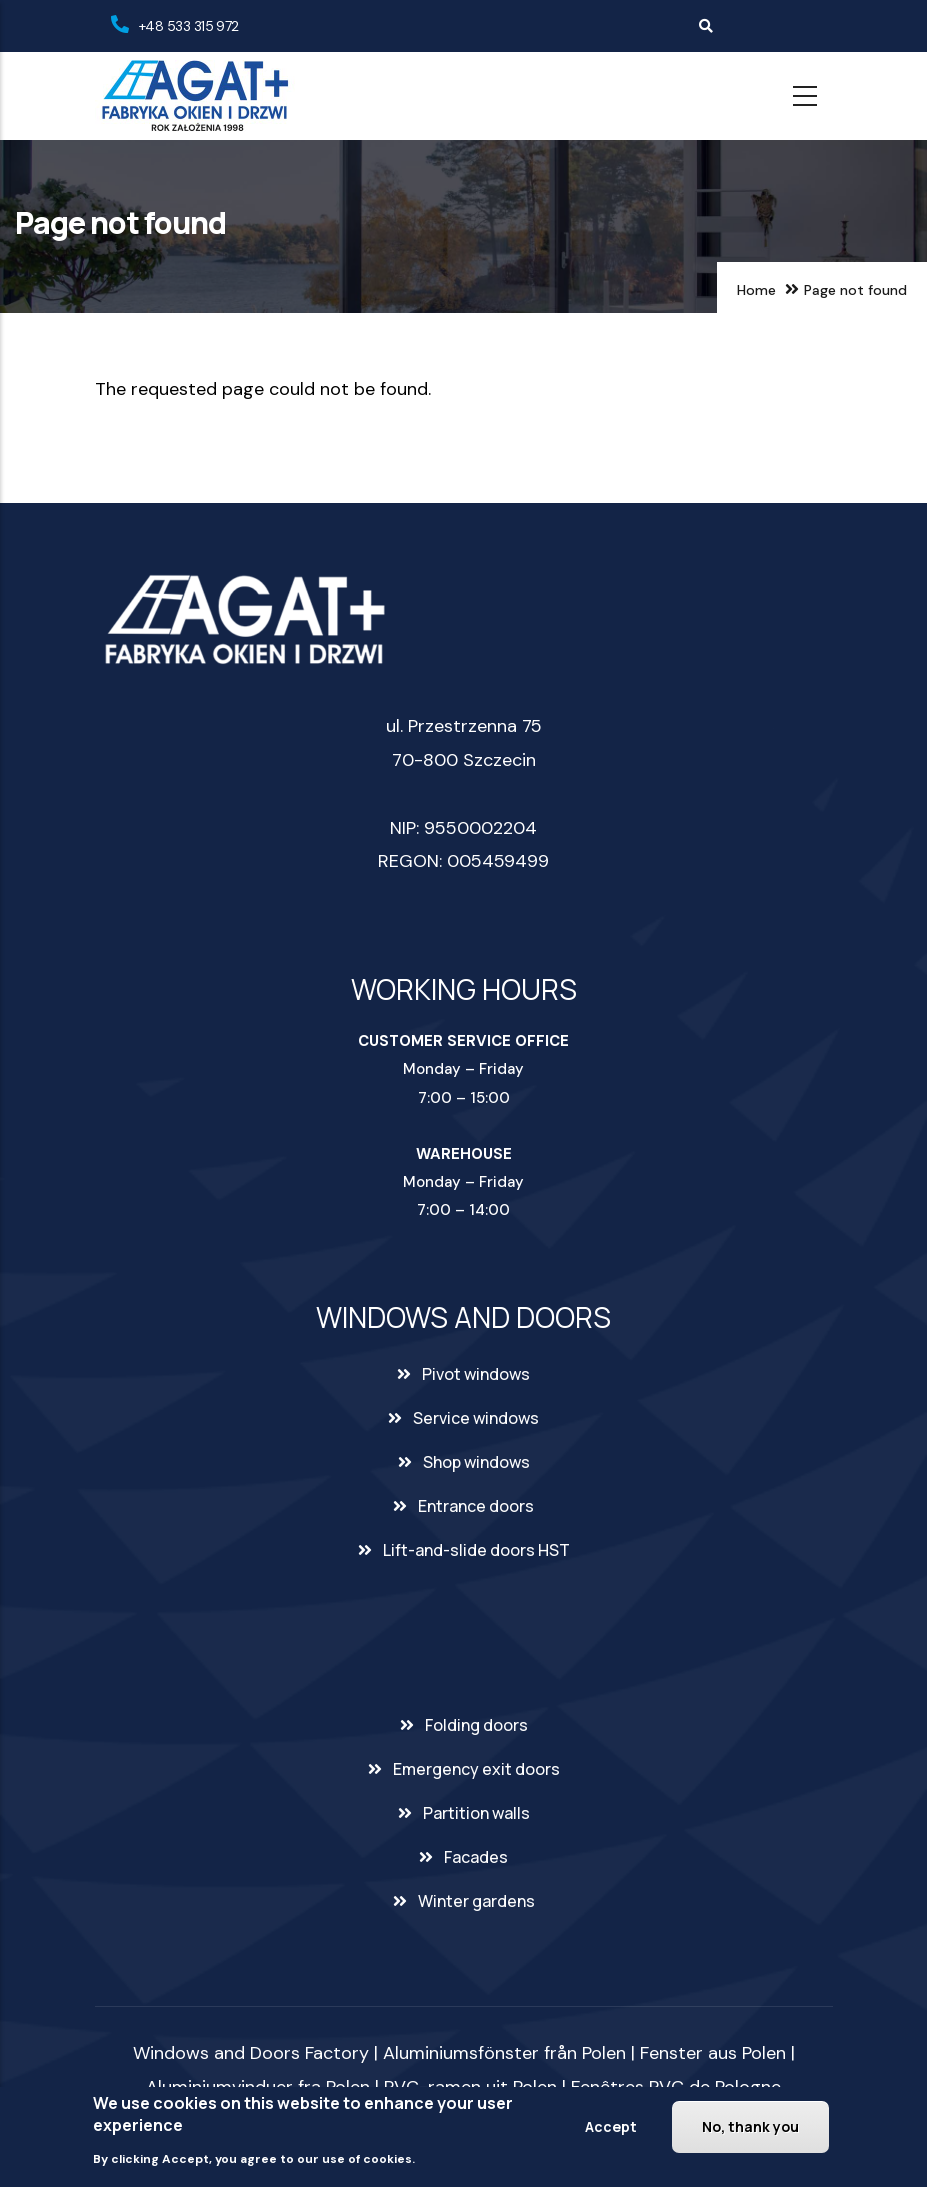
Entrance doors (476, 1506)
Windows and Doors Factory (251, 2053)
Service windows (476, 1418)
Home (756, 290)
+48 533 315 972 (189, 26)
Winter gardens (476, 1901)
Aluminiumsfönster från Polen (504, 2053)
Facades (476, 1857)
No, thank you (750, 2126)
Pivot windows (476, 1374)
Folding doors (476, 1725)
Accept (611, 2126)
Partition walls (476, 1813)
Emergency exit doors (476, 1769)
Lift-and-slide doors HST (476, 1550)
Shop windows (476, 1462)
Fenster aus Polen (713, 2053)
